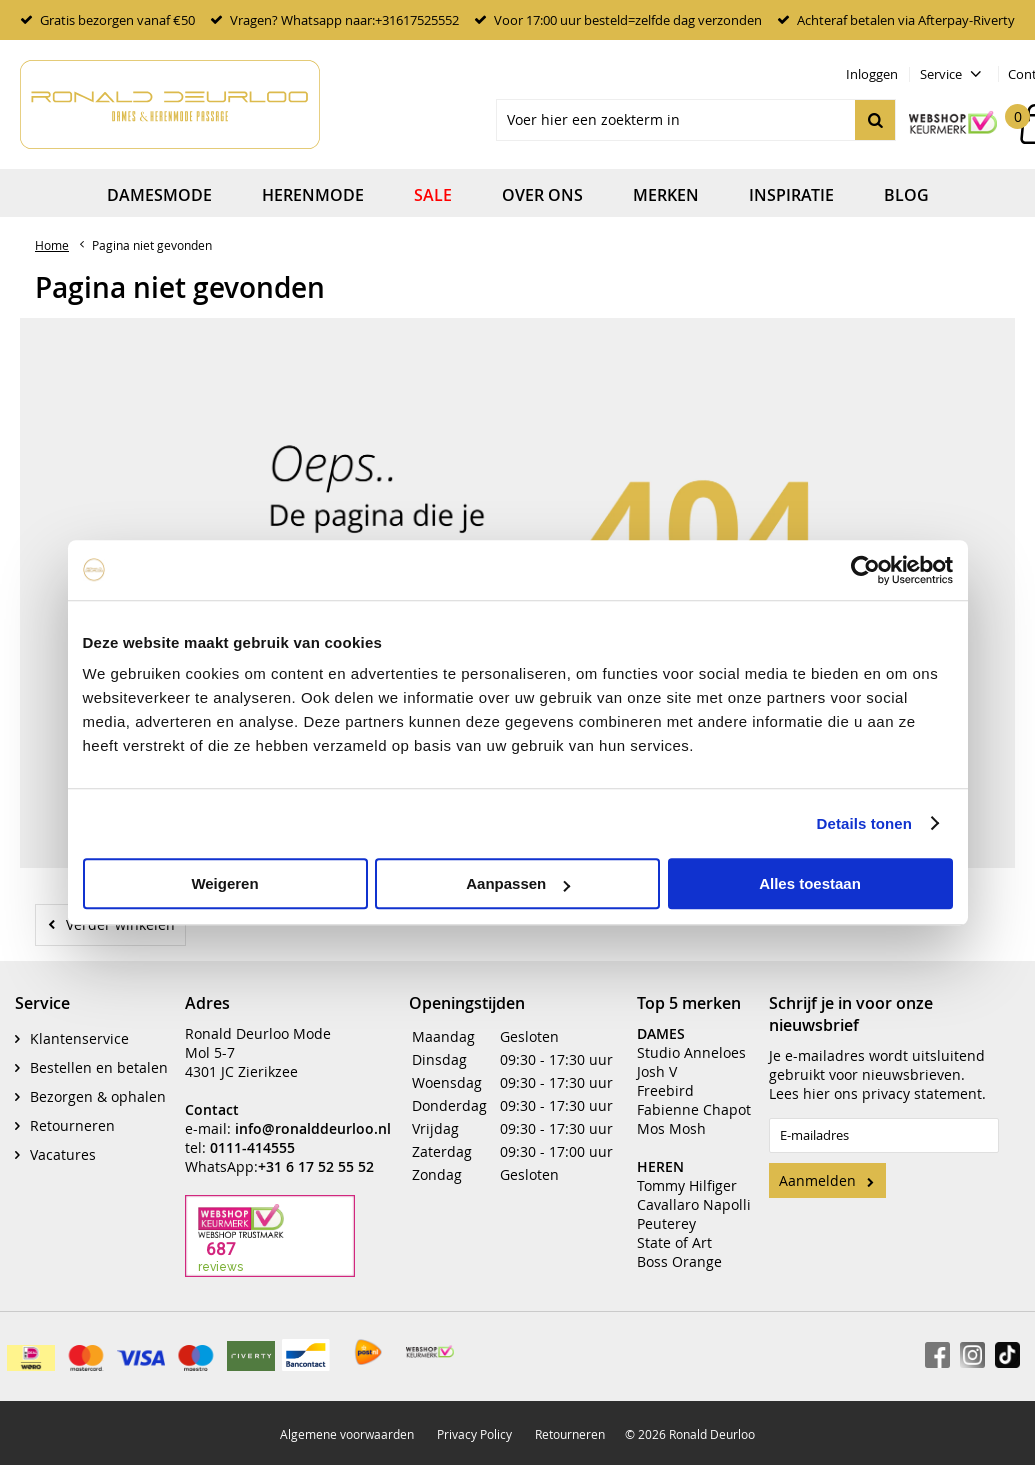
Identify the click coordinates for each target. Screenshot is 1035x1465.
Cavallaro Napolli (694, 1204)
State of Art (674, 1242)
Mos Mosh (671, 1128)
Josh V (657, 1071)
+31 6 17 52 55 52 (316, 1166)
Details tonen (864, 823)
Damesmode (159, 195)
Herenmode (313, 195)
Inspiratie (791, 195)
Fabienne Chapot (694, 1109)
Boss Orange (679, 1261)
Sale (433, 195)
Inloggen (872, 74)
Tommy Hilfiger (687, 1185)
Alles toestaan (810, 883)
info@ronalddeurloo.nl (313, 1128)
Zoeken (875, 120)
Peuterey (666, 1223)
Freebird (665, 1090)
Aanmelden (817, 1180)
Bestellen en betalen (99, 1067)
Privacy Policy (474, 1434)
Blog (906, 195)
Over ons (542, 195)
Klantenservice (79, 1038)
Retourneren (72, 1125)
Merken (666, 195)
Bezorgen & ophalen (98, 1096)
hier (816, 1093)
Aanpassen (518, 883)
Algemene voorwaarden (347, 1434)
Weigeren (224, 883)
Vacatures (63, 1154)
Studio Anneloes (691, 1052)
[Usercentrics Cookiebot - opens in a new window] (865, 570)
